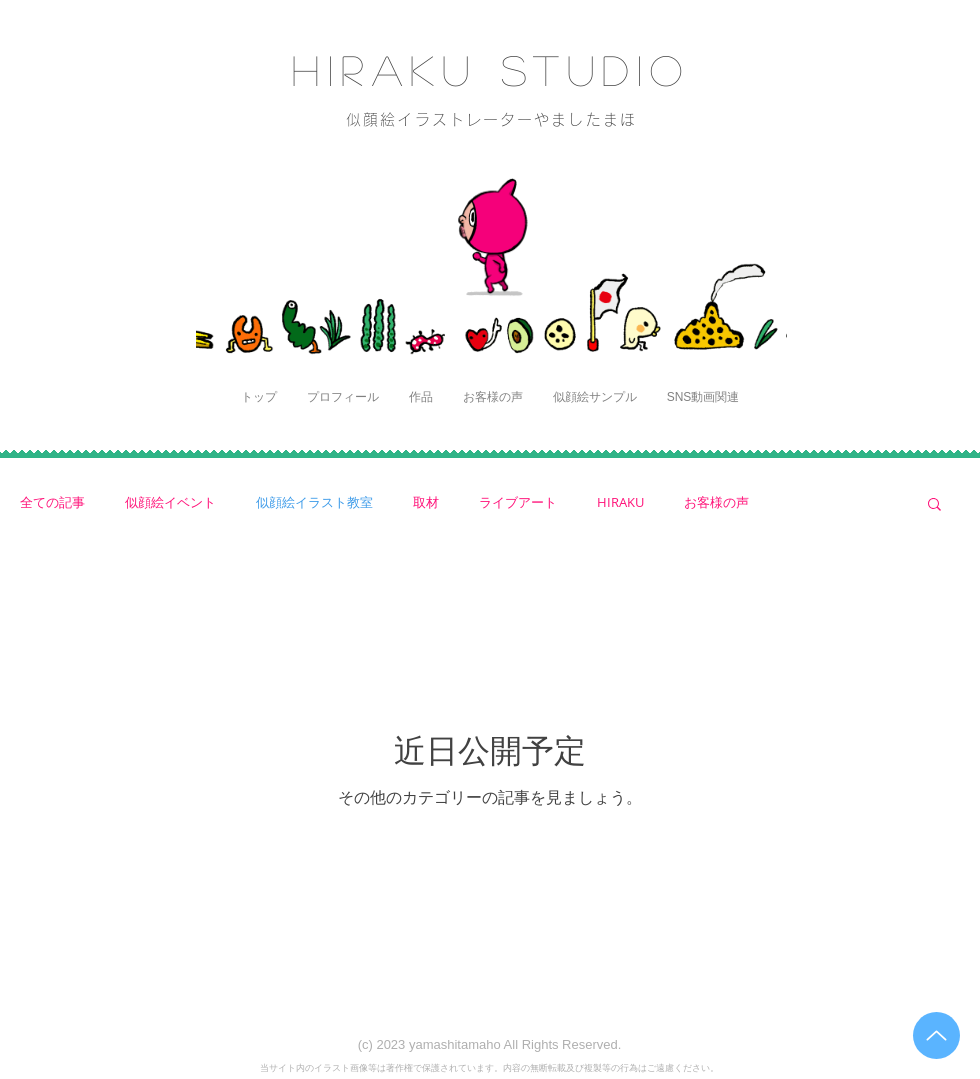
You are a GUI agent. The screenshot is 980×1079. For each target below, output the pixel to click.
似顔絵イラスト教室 (314, 502)
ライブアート (518, 502)
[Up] (936, 1035)
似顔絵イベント (170, 502)
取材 (426, 502)
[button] (934, 505)
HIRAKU (620, 502)
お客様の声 (716, 502)
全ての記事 (52, 502)
